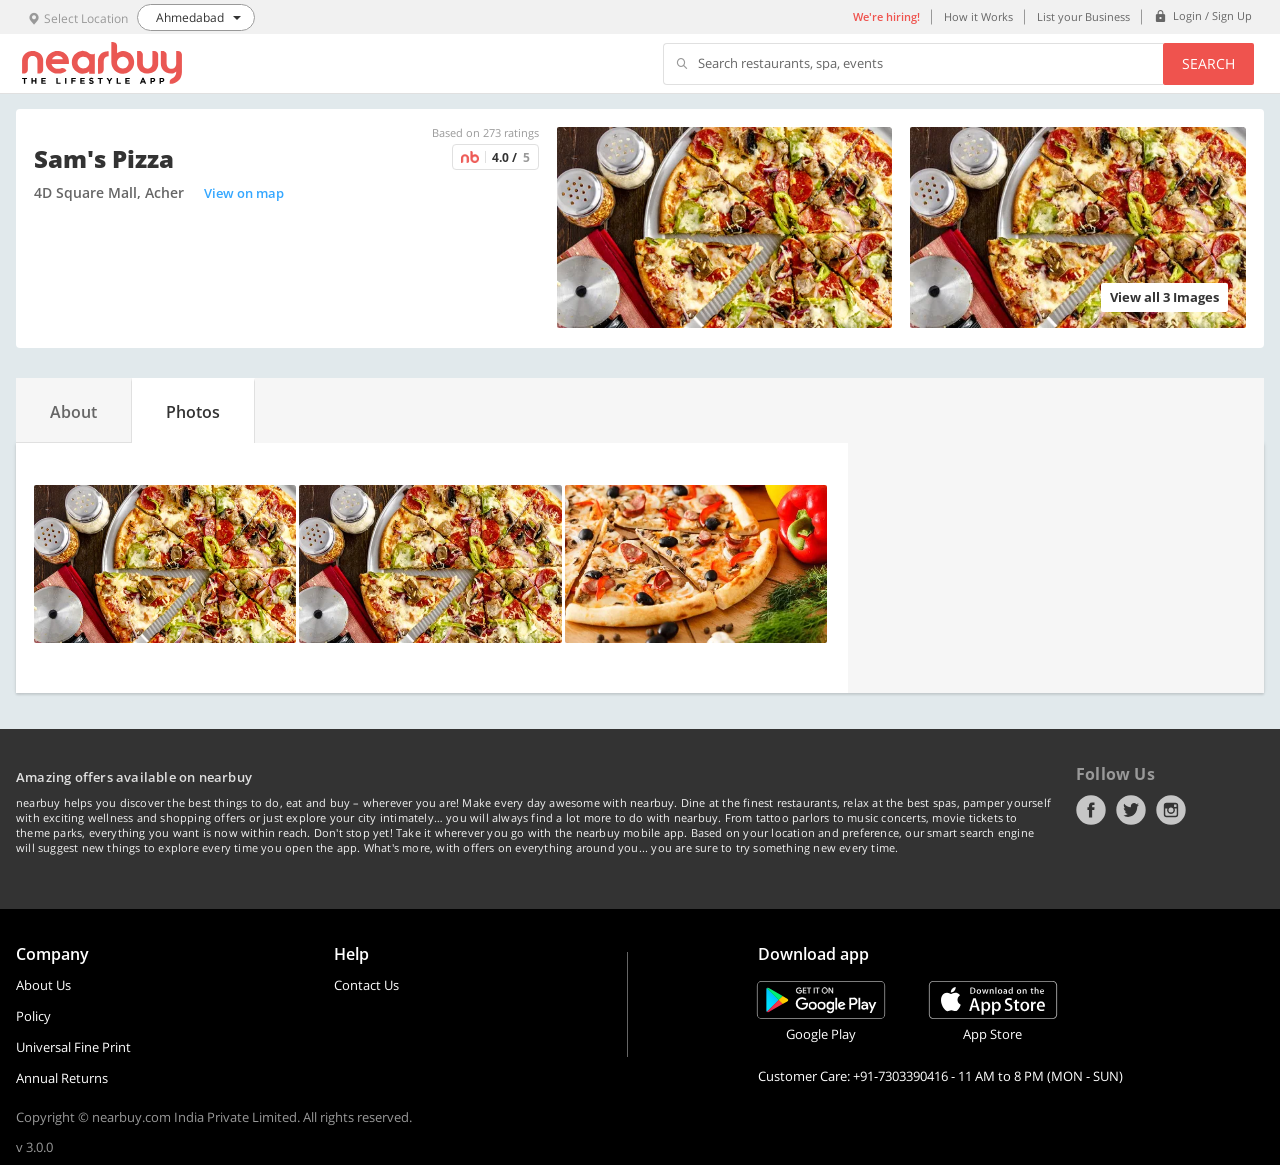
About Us (43, 985)
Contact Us (366, 985)
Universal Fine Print (73, 1047)
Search (1208, 63)
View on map (244, 193)
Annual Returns (62, 1078)
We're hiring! (886, 16)
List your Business (1083, 16)
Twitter (1131, 810)
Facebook (1091, 810)
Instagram (1171, 810)
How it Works (978, 16)
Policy (33, 1016)
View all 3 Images (1164, 297)
